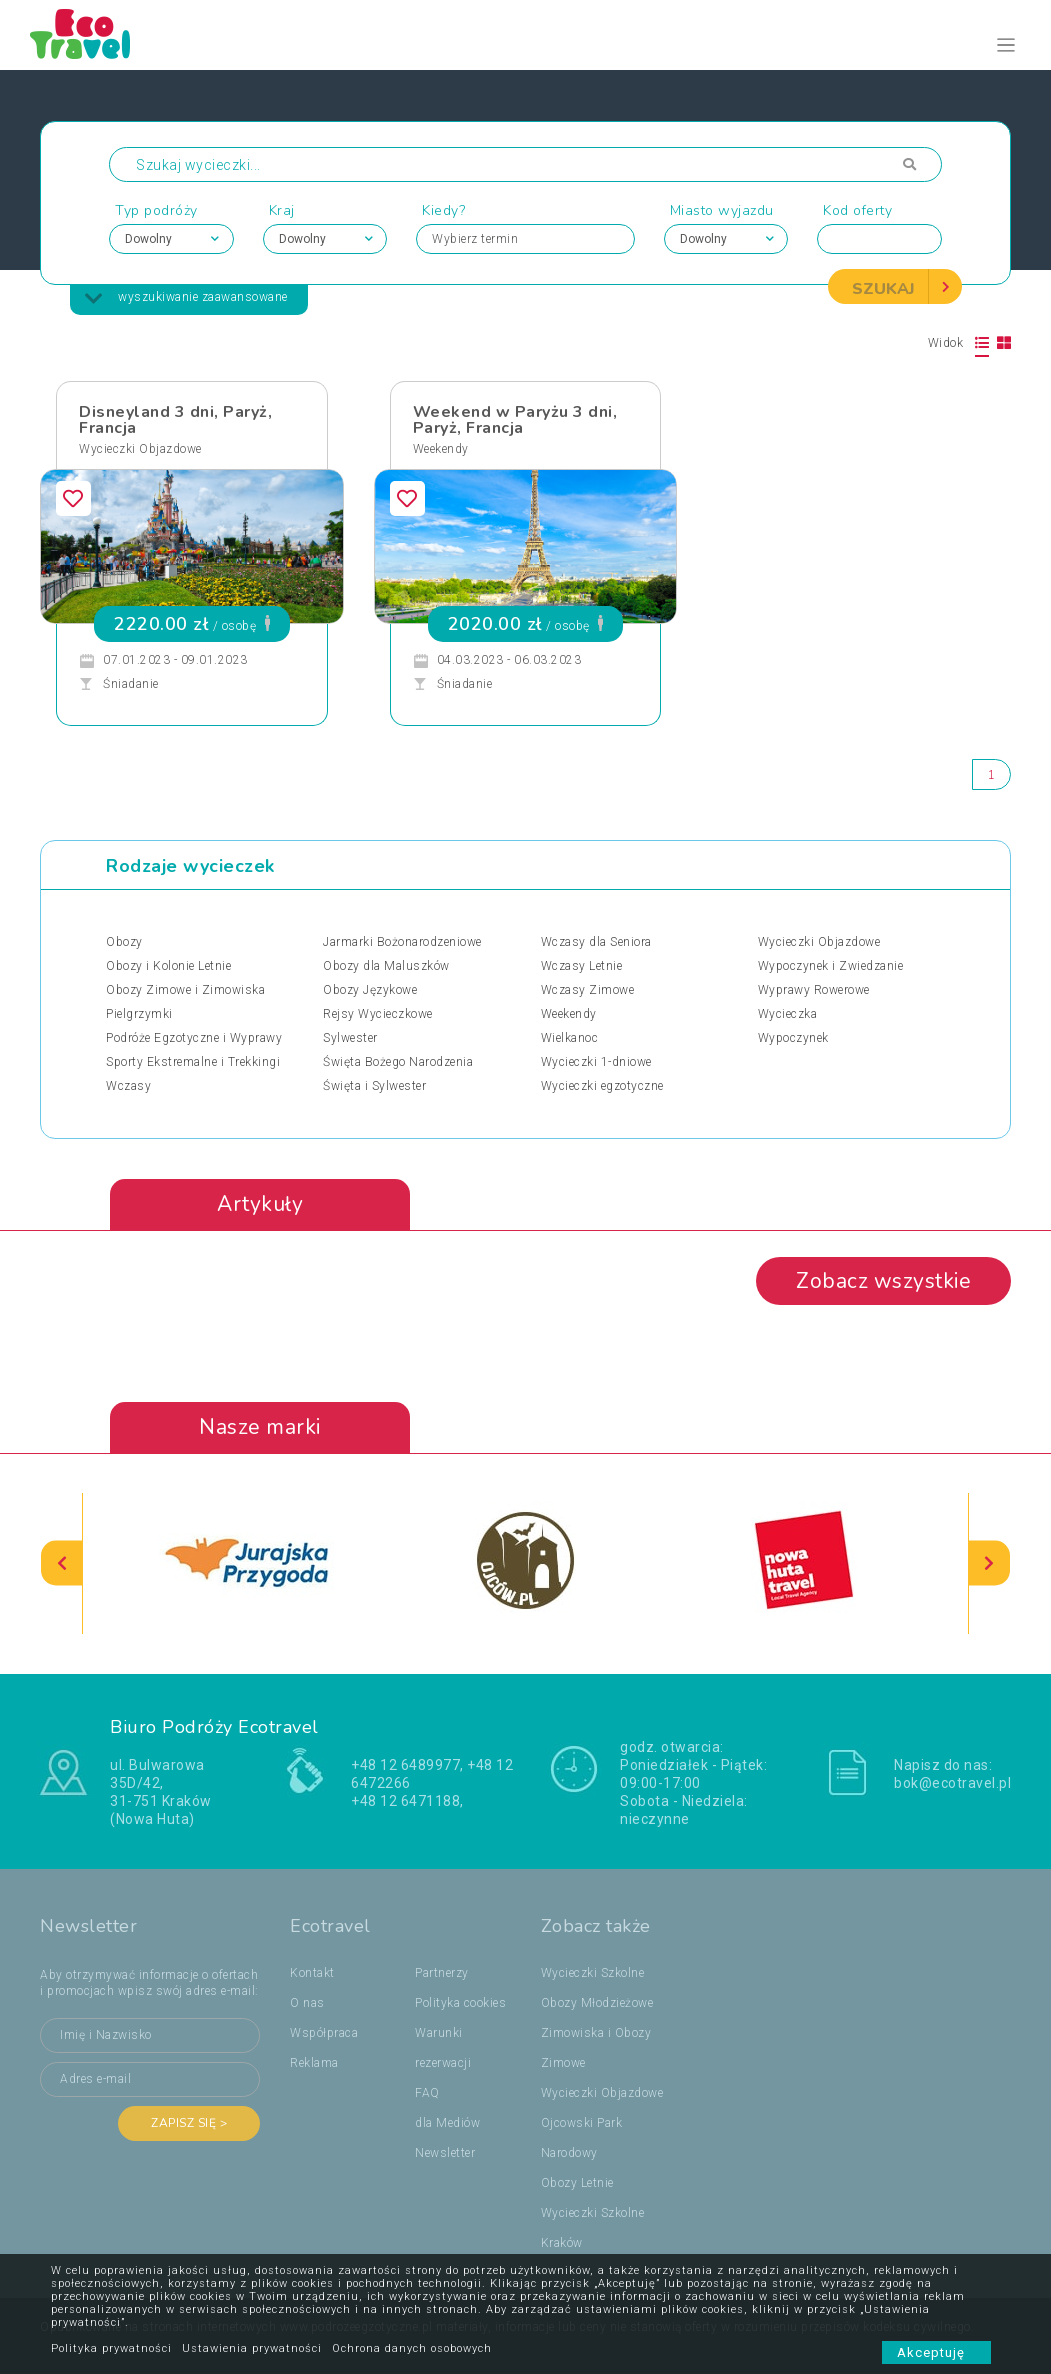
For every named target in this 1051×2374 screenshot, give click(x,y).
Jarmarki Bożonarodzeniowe (402, 942)
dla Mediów (447, 2123)
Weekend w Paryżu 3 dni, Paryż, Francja (515, 420)
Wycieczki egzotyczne (602, 1086)
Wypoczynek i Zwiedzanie (831, 966)
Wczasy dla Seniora (596, 942)
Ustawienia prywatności (252, 2348)
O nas (307, 2003)
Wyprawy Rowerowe (814, 990)
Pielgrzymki (139, 1014)
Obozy (124, 942)
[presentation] (62, 1563)
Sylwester (350, 1038)
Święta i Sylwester (374, 1086)
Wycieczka (788, 1014)
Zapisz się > (189, 2123)
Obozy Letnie (577, 2183)
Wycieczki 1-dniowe (596, 1062)
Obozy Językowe (370, 990)
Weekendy (441, 449)
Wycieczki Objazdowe (140, 449)
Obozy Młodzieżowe (597, 2003)
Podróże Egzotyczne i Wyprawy (194, 1038)
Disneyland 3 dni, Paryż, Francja (175, 420)
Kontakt (312, 1973)
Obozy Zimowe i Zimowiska (185, 990)
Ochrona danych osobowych (412, 2348)
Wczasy (128, 1086)
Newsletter (445, 2153)
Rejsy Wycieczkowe (378, 1014)
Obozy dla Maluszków (386, 966)
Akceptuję (936, 2352)
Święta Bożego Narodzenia (398, 1062)
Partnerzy (442, 1973)
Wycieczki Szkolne (593, 1973)
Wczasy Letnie (582, 966)
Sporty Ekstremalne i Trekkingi (193, 1062)
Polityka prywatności (111, 2348)
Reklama (314, 2063)
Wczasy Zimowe (588, 990)
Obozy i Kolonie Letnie (168, 966)
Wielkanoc (570, 1038)
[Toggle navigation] (1006, 45)
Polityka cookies (460, 2003)
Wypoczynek (793, 1038)
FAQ (427, 2093)
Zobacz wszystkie (883, 1281)
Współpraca (324, 2033)
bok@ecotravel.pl (952, 1783)
